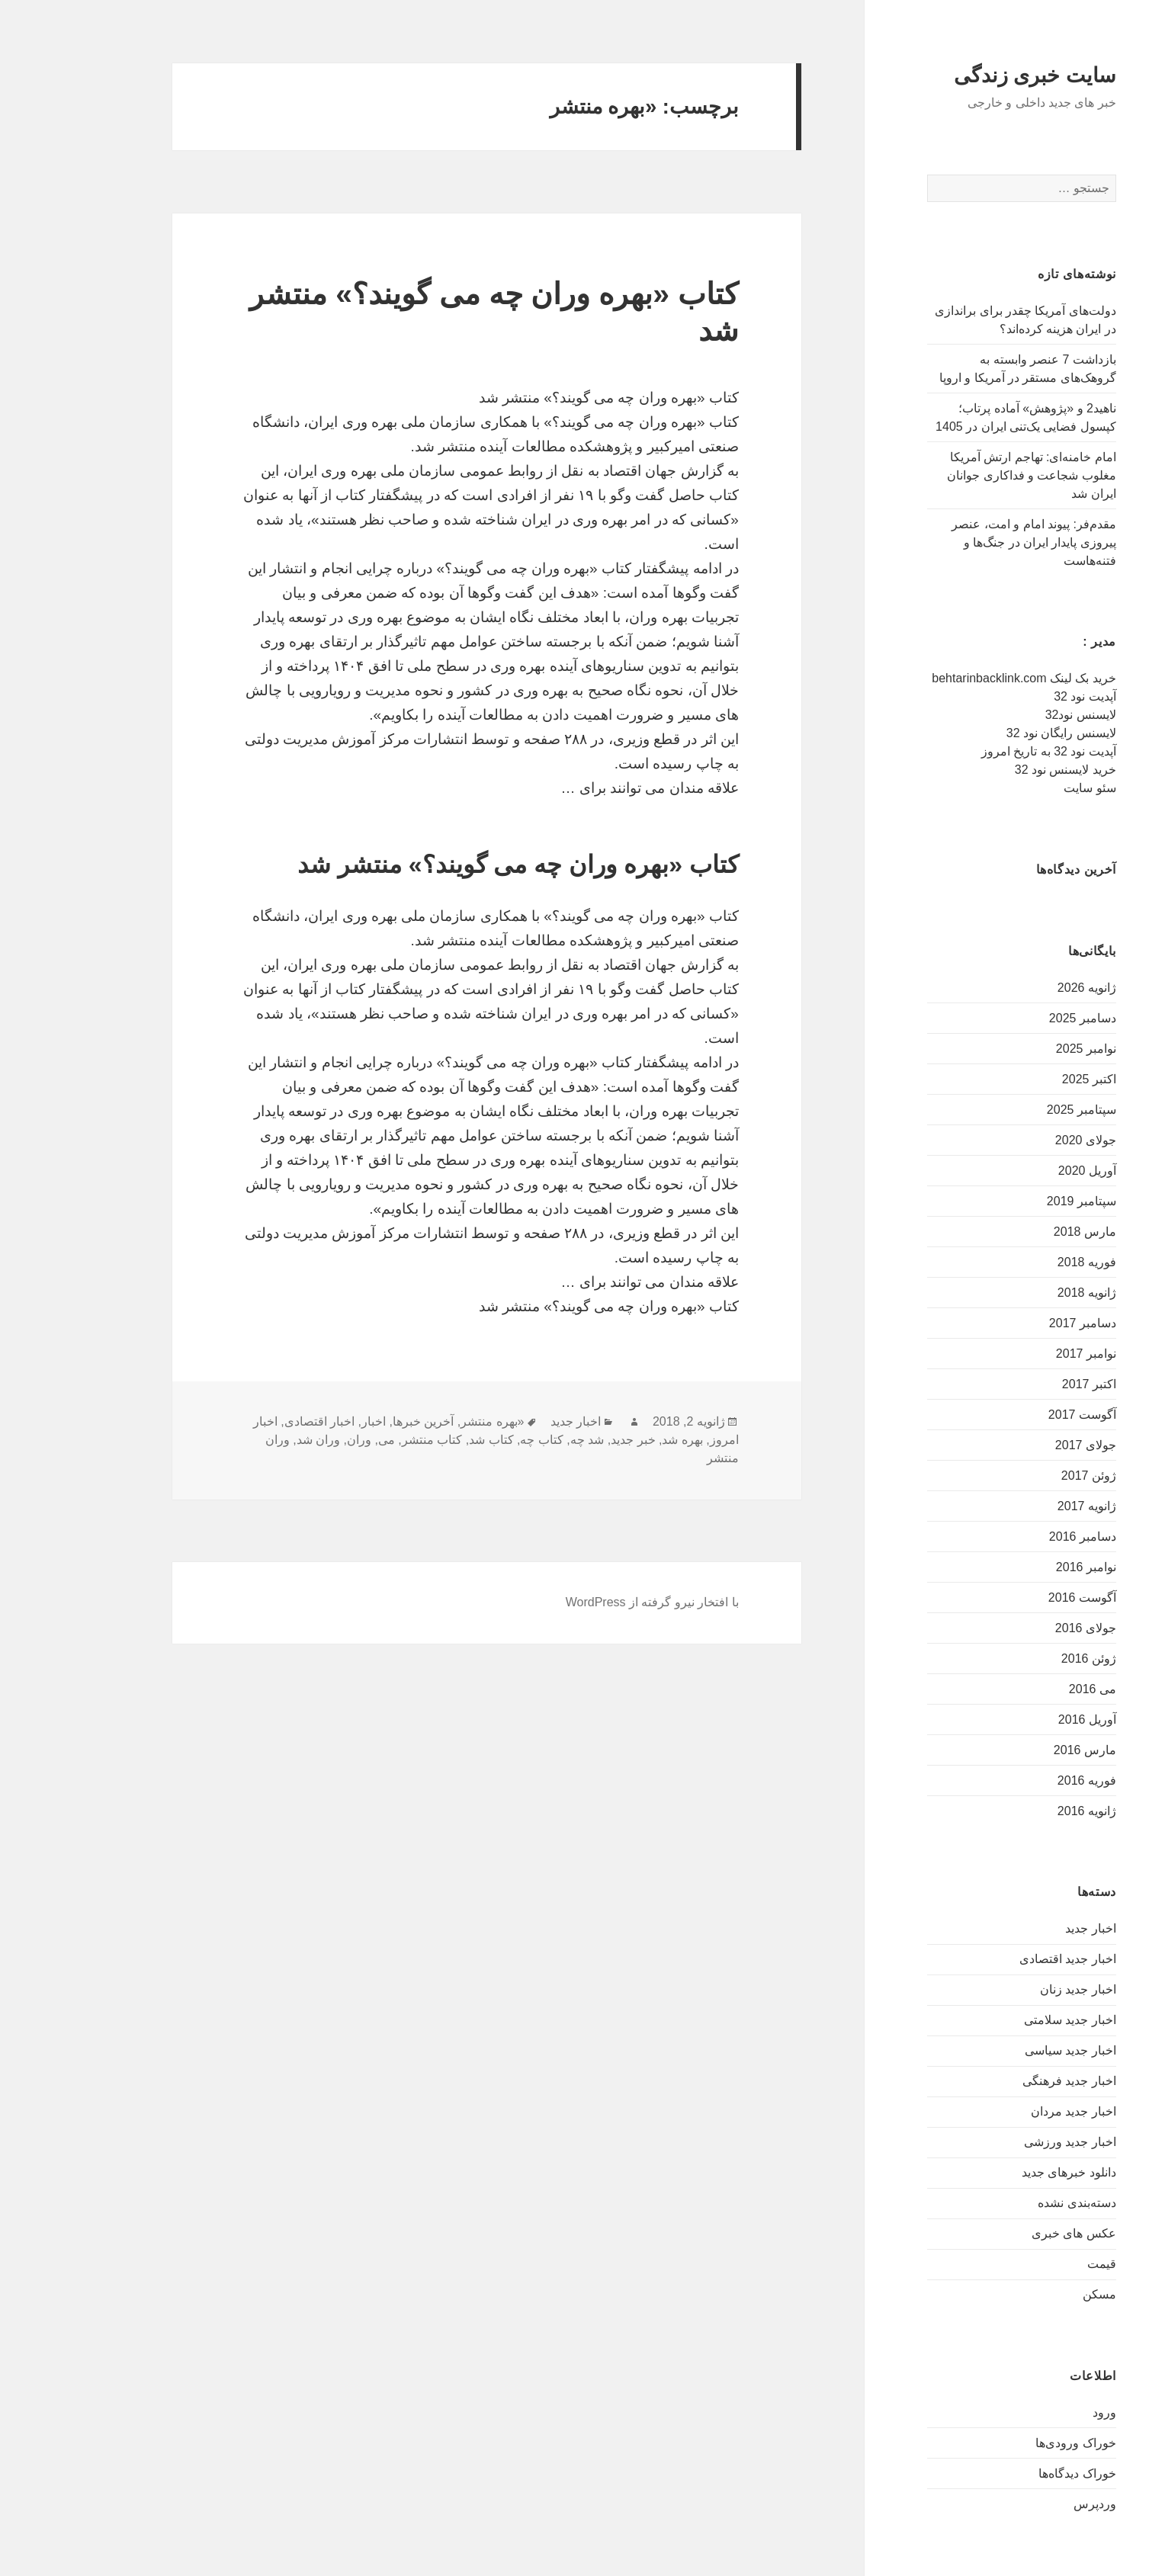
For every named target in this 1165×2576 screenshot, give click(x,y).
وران (297, 1439)
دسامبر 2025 (1020, 1018)
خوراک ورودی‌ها (1014, 2442)
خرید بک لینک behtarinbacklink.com (962, 678)
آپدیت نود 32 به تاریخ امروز (986, 751)
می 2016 (1030, 1689)
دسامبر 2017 (1020, 1323)
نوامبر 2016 (1024, 1567)
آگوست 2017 (1020, 1414)
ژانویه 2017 (1025, 1506)
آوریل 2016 (1025, 1719)
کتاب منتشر (370, 1439)
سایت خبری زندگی (973, 75)
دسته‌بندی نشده (1015, 2202)
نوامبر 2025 (1024, 1048)
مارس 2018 (1023, 1231)
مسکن (1037, 2294)
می (324, 1439)
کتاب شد (429, 1439)
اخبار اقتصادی (258, 1421)
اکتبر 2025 (1027, 1079)
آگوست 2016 (1020, 1597)
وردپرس (1033, 2503)
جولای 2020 (1023, 1140)
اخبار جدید (1028, 1928)
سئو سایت (1028, 787)
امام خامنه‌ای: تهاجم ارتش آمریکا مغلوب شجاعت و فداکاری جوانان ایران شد (969, 475)
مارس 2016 (1023, 1750)
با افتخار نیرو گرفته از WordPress (590, 1602)
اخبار (312, 1421)
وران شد (256, 1439)
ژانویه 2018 (1025, 1292)
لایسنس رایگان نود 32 (999, 733)
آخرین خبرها (361, 1421)
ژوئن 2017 (1027, 1475)
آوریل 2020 (1025, 1170)
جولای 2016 (1023, 1628)
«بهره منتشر (430, 1421)
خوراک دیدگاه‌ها (1015, 2473)
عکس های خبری (1012, 2233)
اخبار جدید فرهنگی (1007, 2080)
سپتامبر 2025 (1019, 1109)
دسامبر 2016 (1020, 1536)
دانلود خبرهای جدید (1007, 2172)
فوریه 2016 (1025, 1780)
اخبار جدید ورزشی (1008, 2141)
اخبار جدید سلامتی (1008, 2019)
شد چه (525, 1439)
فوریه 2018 (1025, 1262)
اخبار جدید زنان (1016, 1989)
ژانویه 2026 (1025, 987)
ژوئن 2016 (1027, 1658)
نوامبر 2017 (1024, 1353)
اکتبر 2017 (1027, 1384)
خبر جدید (571, 1439)
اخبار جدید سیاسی (1008, 2050)
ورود (1042, 2412)
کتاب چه (479, 1439)
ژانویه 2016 (1025, 1810)
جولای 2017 (1023, 1445)
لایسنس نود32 (1019, 714)
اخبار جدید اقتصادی (1006, 1958)
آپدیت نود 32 (1023, 696)
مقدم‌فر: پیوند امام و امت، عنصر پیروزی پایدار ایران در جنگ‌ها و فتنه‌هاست (972, 542)
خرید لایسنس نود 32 (1003, 769)
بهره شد (620, 1439)
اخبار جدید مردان (1011, 2111)
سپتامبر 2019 (1019, 1201)
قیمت (1039, 2263)
